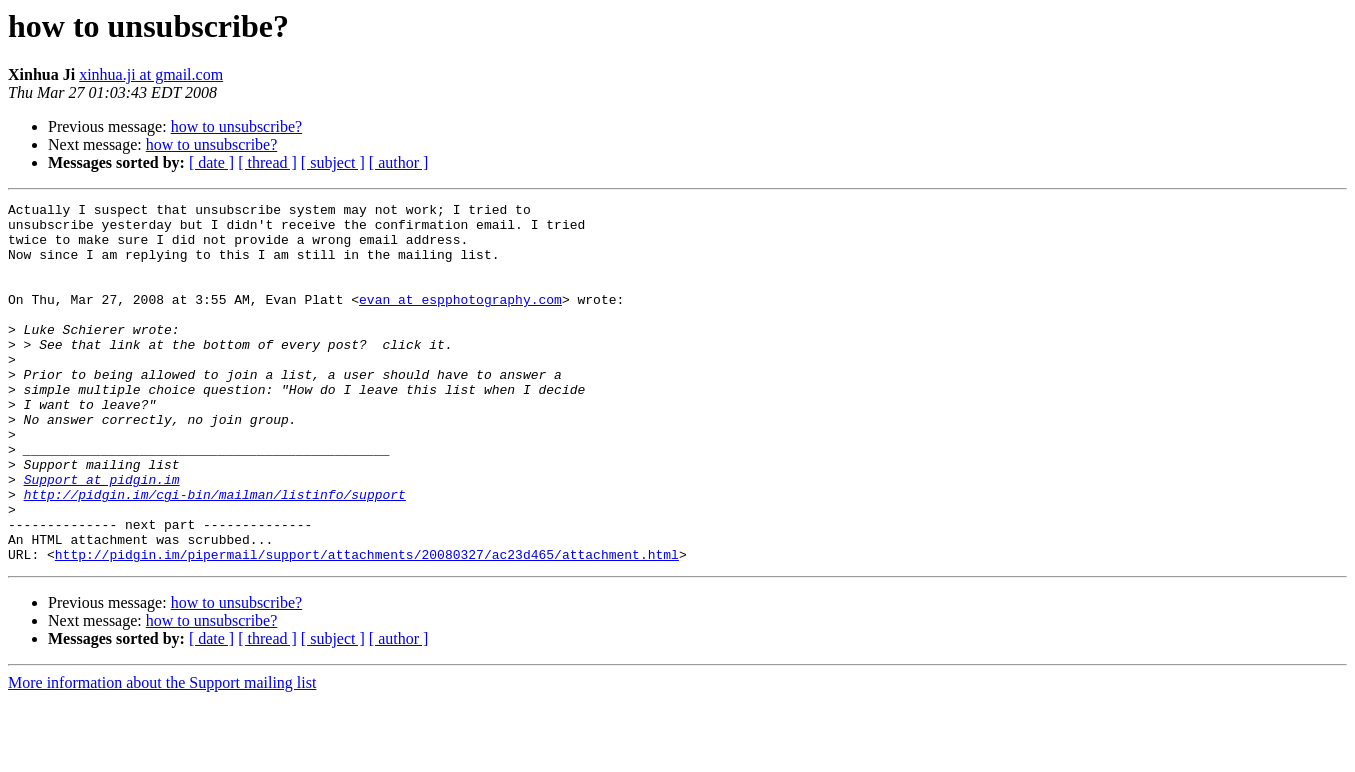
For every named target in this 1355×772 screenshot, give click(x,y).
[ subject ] (333, 162)
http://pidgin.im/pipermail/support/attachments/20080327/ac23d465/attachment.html (367, 626)
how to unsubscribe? (237, 126)
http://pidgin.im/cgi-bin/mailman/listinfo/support (215, 554)
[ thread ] (267, 162)
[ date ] (211, 162)
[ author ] (399, 162)
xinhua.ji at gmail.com (151, 74)
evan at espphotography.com (460, 320)
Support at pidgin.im (102, 536)
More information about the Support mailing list (162, 754)
